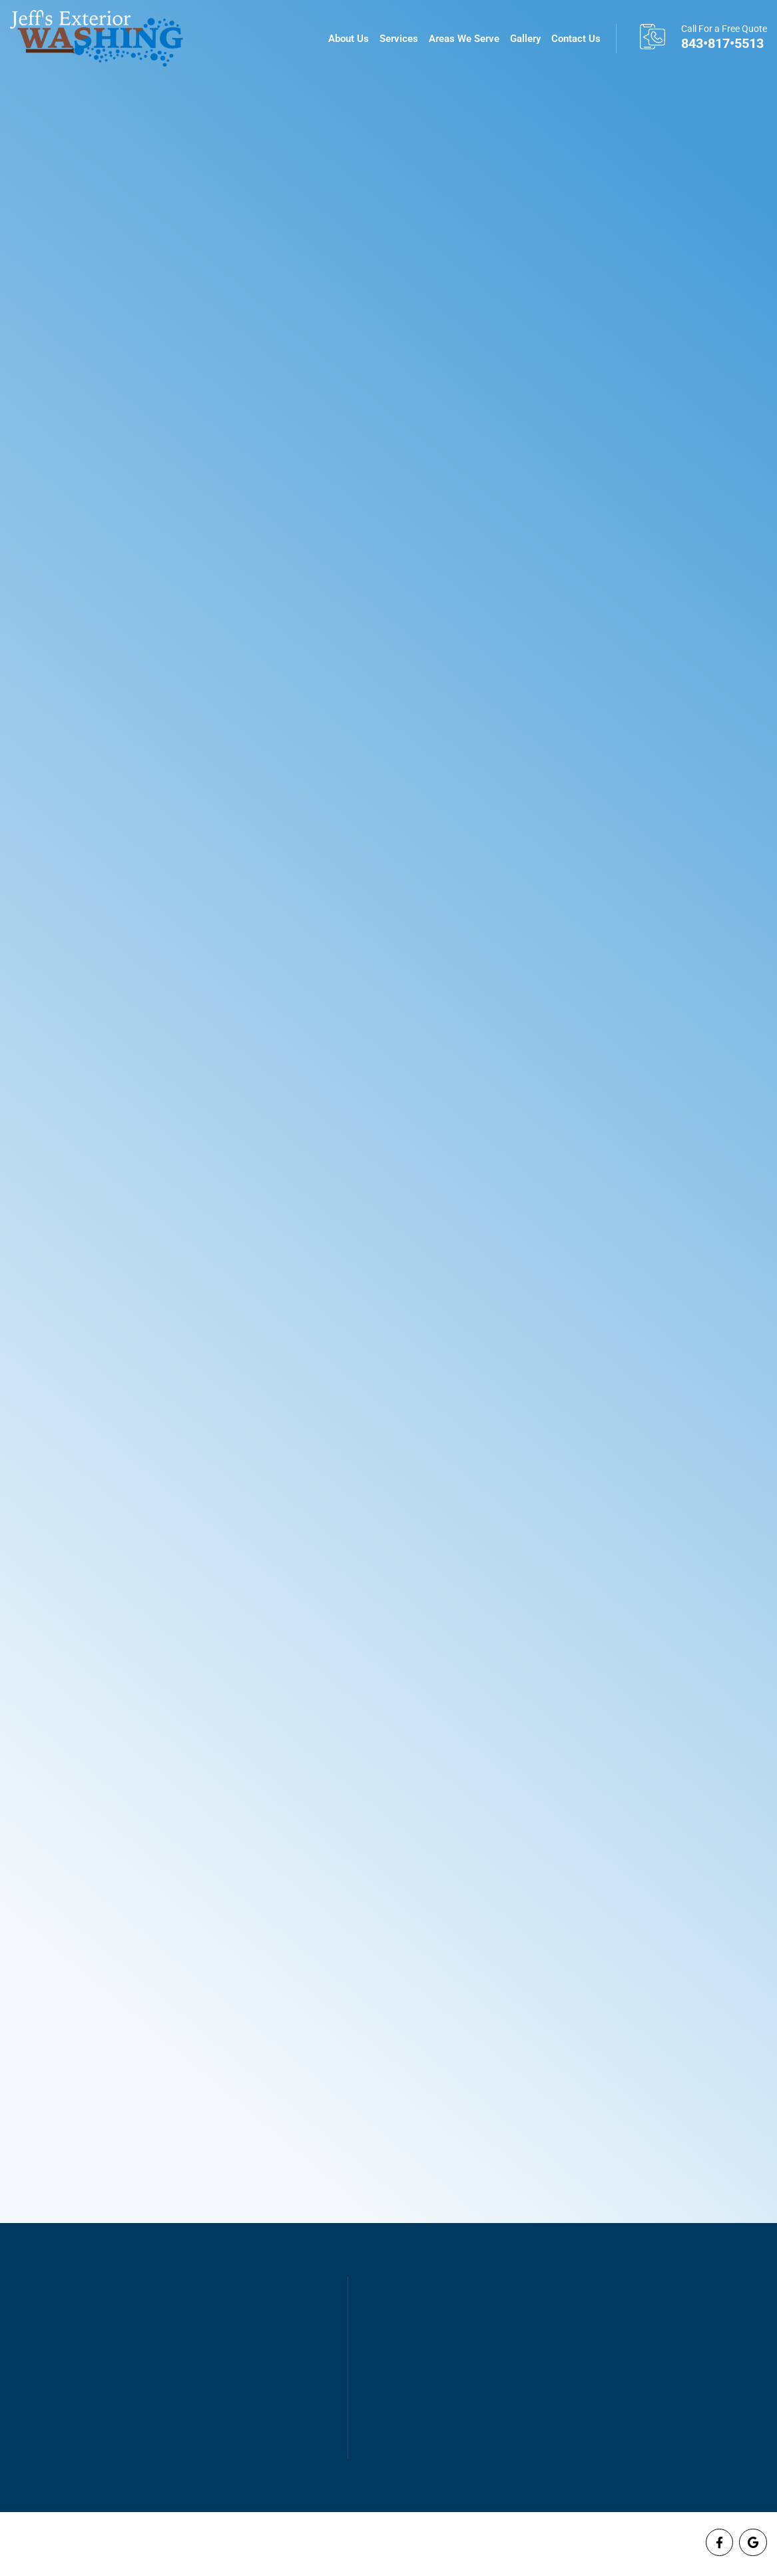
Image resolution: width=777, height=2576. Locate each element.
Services (399, 39)
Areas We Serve (464, 39)
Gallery (525, 39)
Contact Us (576, 39)
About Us (348, 39)
